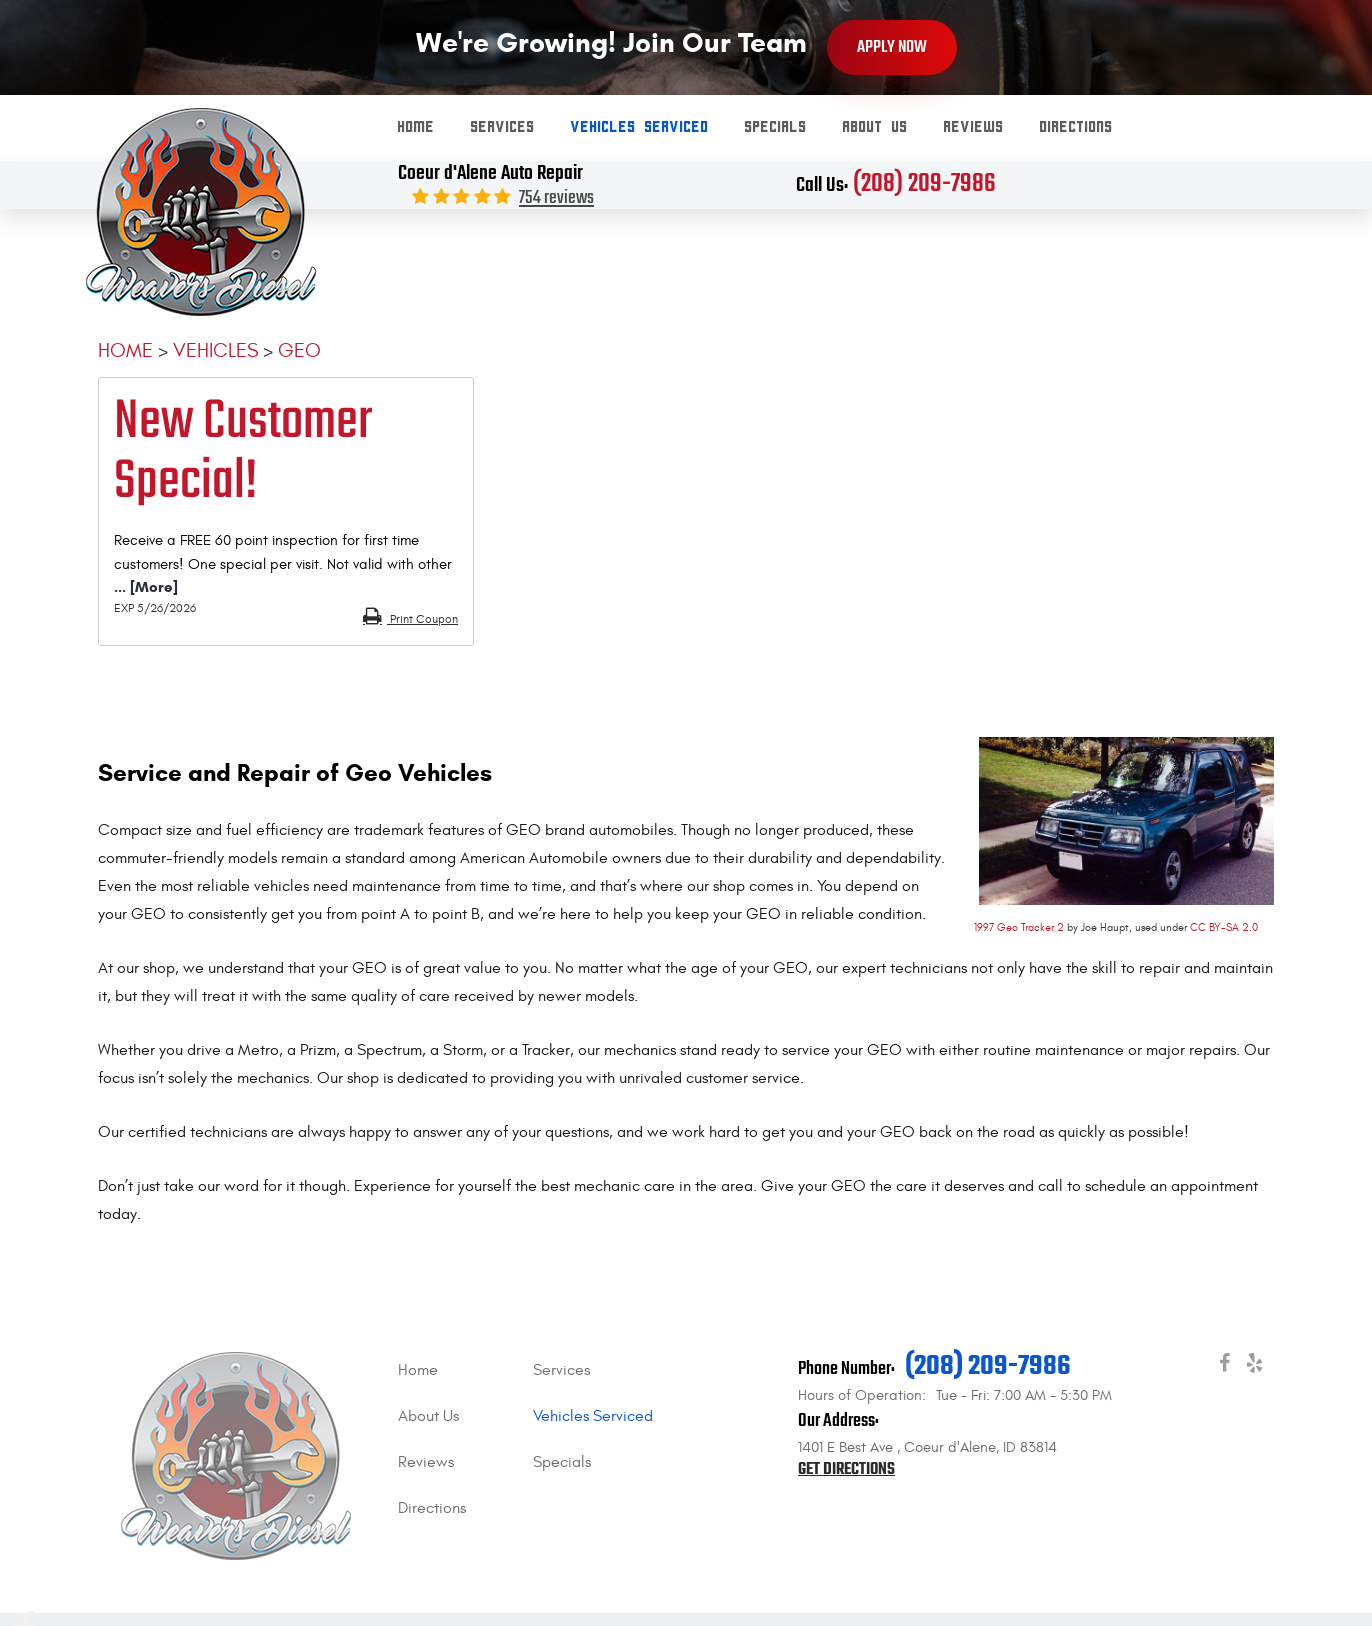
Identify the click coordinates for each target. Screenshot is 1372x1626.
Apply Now (892, 47)
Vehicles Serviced (640, 127)
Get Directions (846, 1470)
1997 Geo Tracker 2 (1019, 927)
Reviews (974, 127)
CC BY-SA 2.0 (1224, 927)
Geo (299, 350)
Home (416, 127)
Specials (776, 127)
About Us (875, 127)
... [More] (146, 587)
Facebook (1224, 1367)
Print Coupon (422, 619)
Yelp (1254, 1367)
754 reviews (556, 198)
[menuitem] (416, 128)
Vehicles (215, 350)
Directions (1076, 127)
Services (503, 127)
